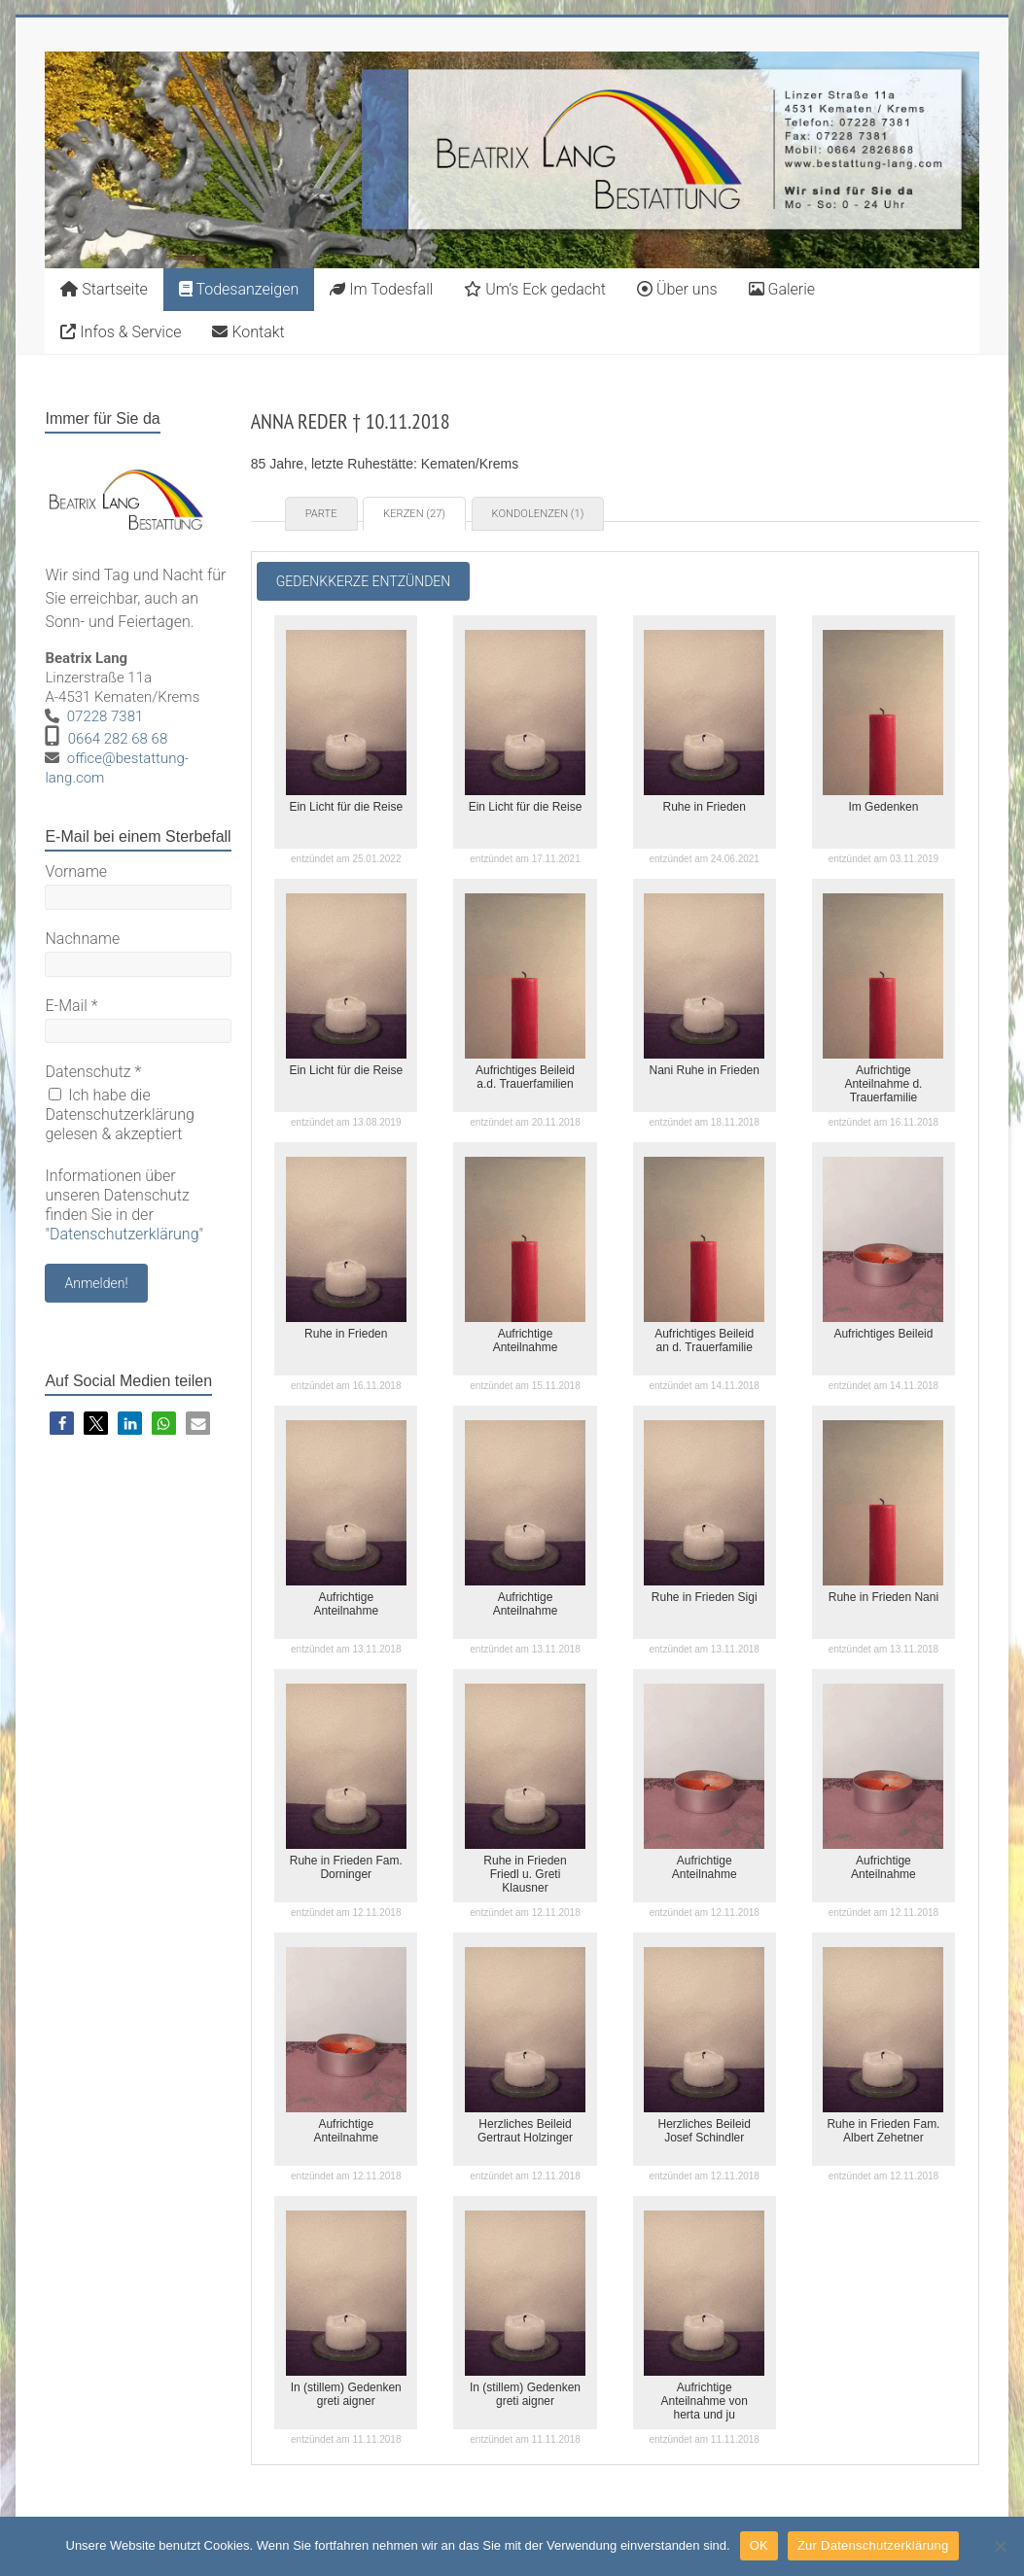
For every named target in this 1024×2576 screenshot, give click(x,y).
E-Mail (71, 1005)
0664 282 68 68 (118, 739)
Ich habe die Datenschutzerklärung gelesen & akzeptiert (119, 1114)
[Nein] (999, 2546)
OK (759, 2545)
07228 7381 (105, 716)
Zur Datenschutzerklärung (873, 2545)
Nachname (82, 938)
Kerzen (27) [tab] (414, 513)
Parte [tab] (321, 513)
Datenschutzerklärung (124, 1234)
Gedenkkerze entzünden (363, 581)
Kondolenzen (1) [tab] (538, 513)
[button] (62, 1423)
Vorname (76, 871)
